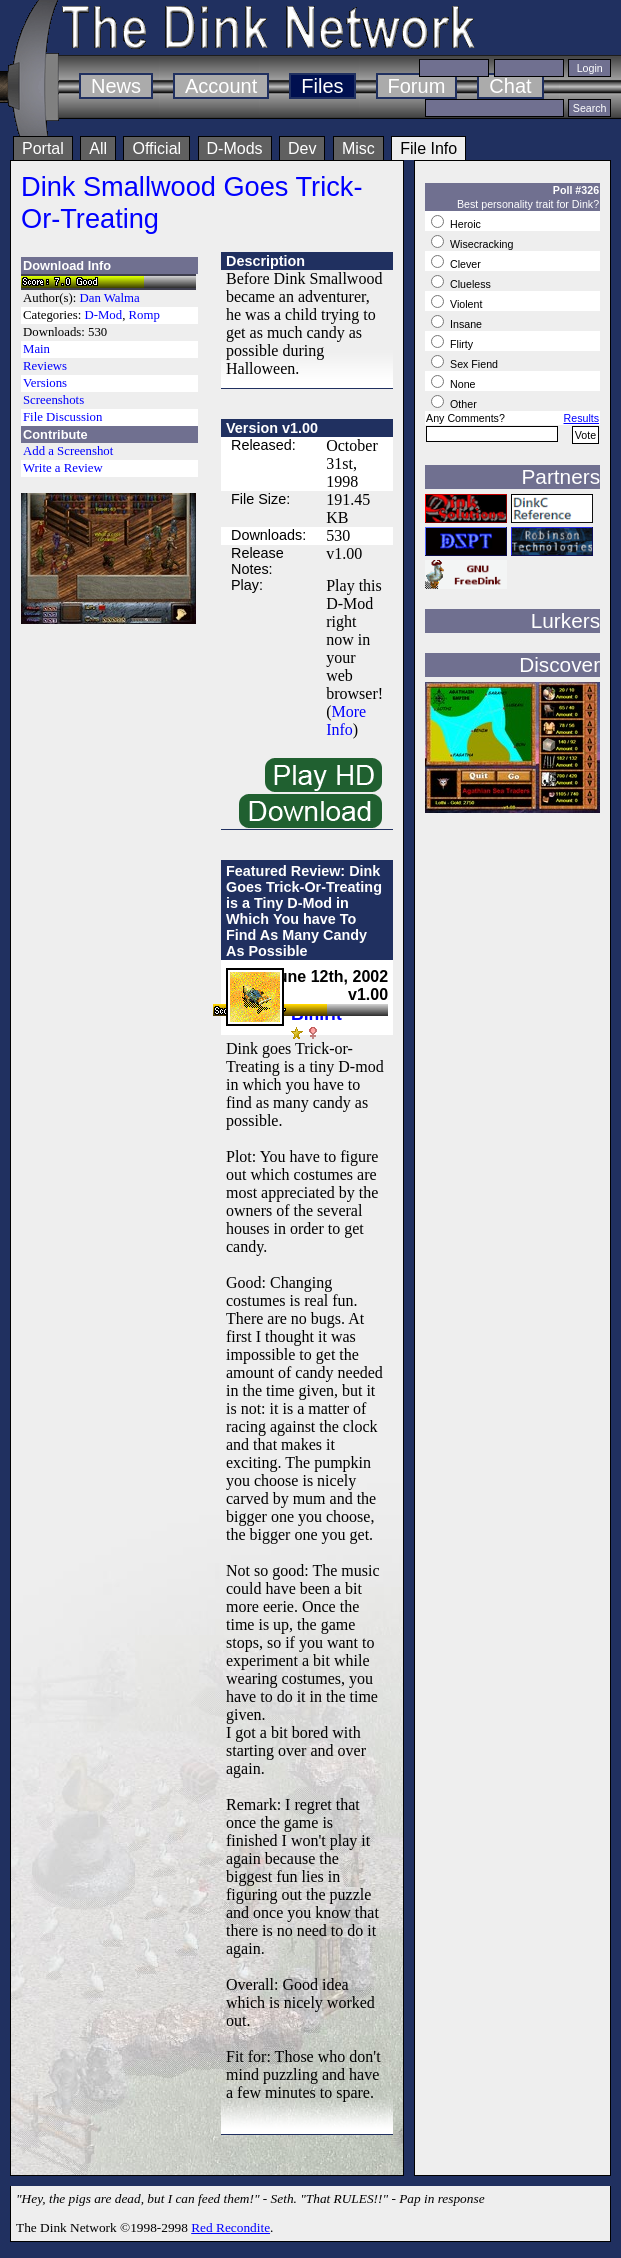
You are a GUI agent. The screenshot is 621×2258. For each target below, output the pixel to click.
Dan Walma (110, 298)
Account (221, 86)
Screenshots (53, 400)
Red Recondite (230, 2227)
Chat (510, 86)
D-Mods (235, 148)
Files (322, 86)
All (98, 148)
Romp (144, 315)
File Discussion (62, 417)
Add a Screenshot (68, 451)
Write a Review (63, 468)
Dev (302, 148)
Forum (417, 86)
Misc (358, 148)
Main (36, 349)
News (116, 86)
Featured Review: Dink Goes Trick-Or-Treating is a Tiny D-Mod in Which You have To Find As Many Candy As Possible (304, 911)
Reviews (45, 366)
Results (582, 418)
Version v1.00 (272, 428)
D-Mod (103, 315)
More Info (346, 720)
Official (156, 148)
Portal (43, 148)
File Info (428, 148)
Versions (45, 383)
